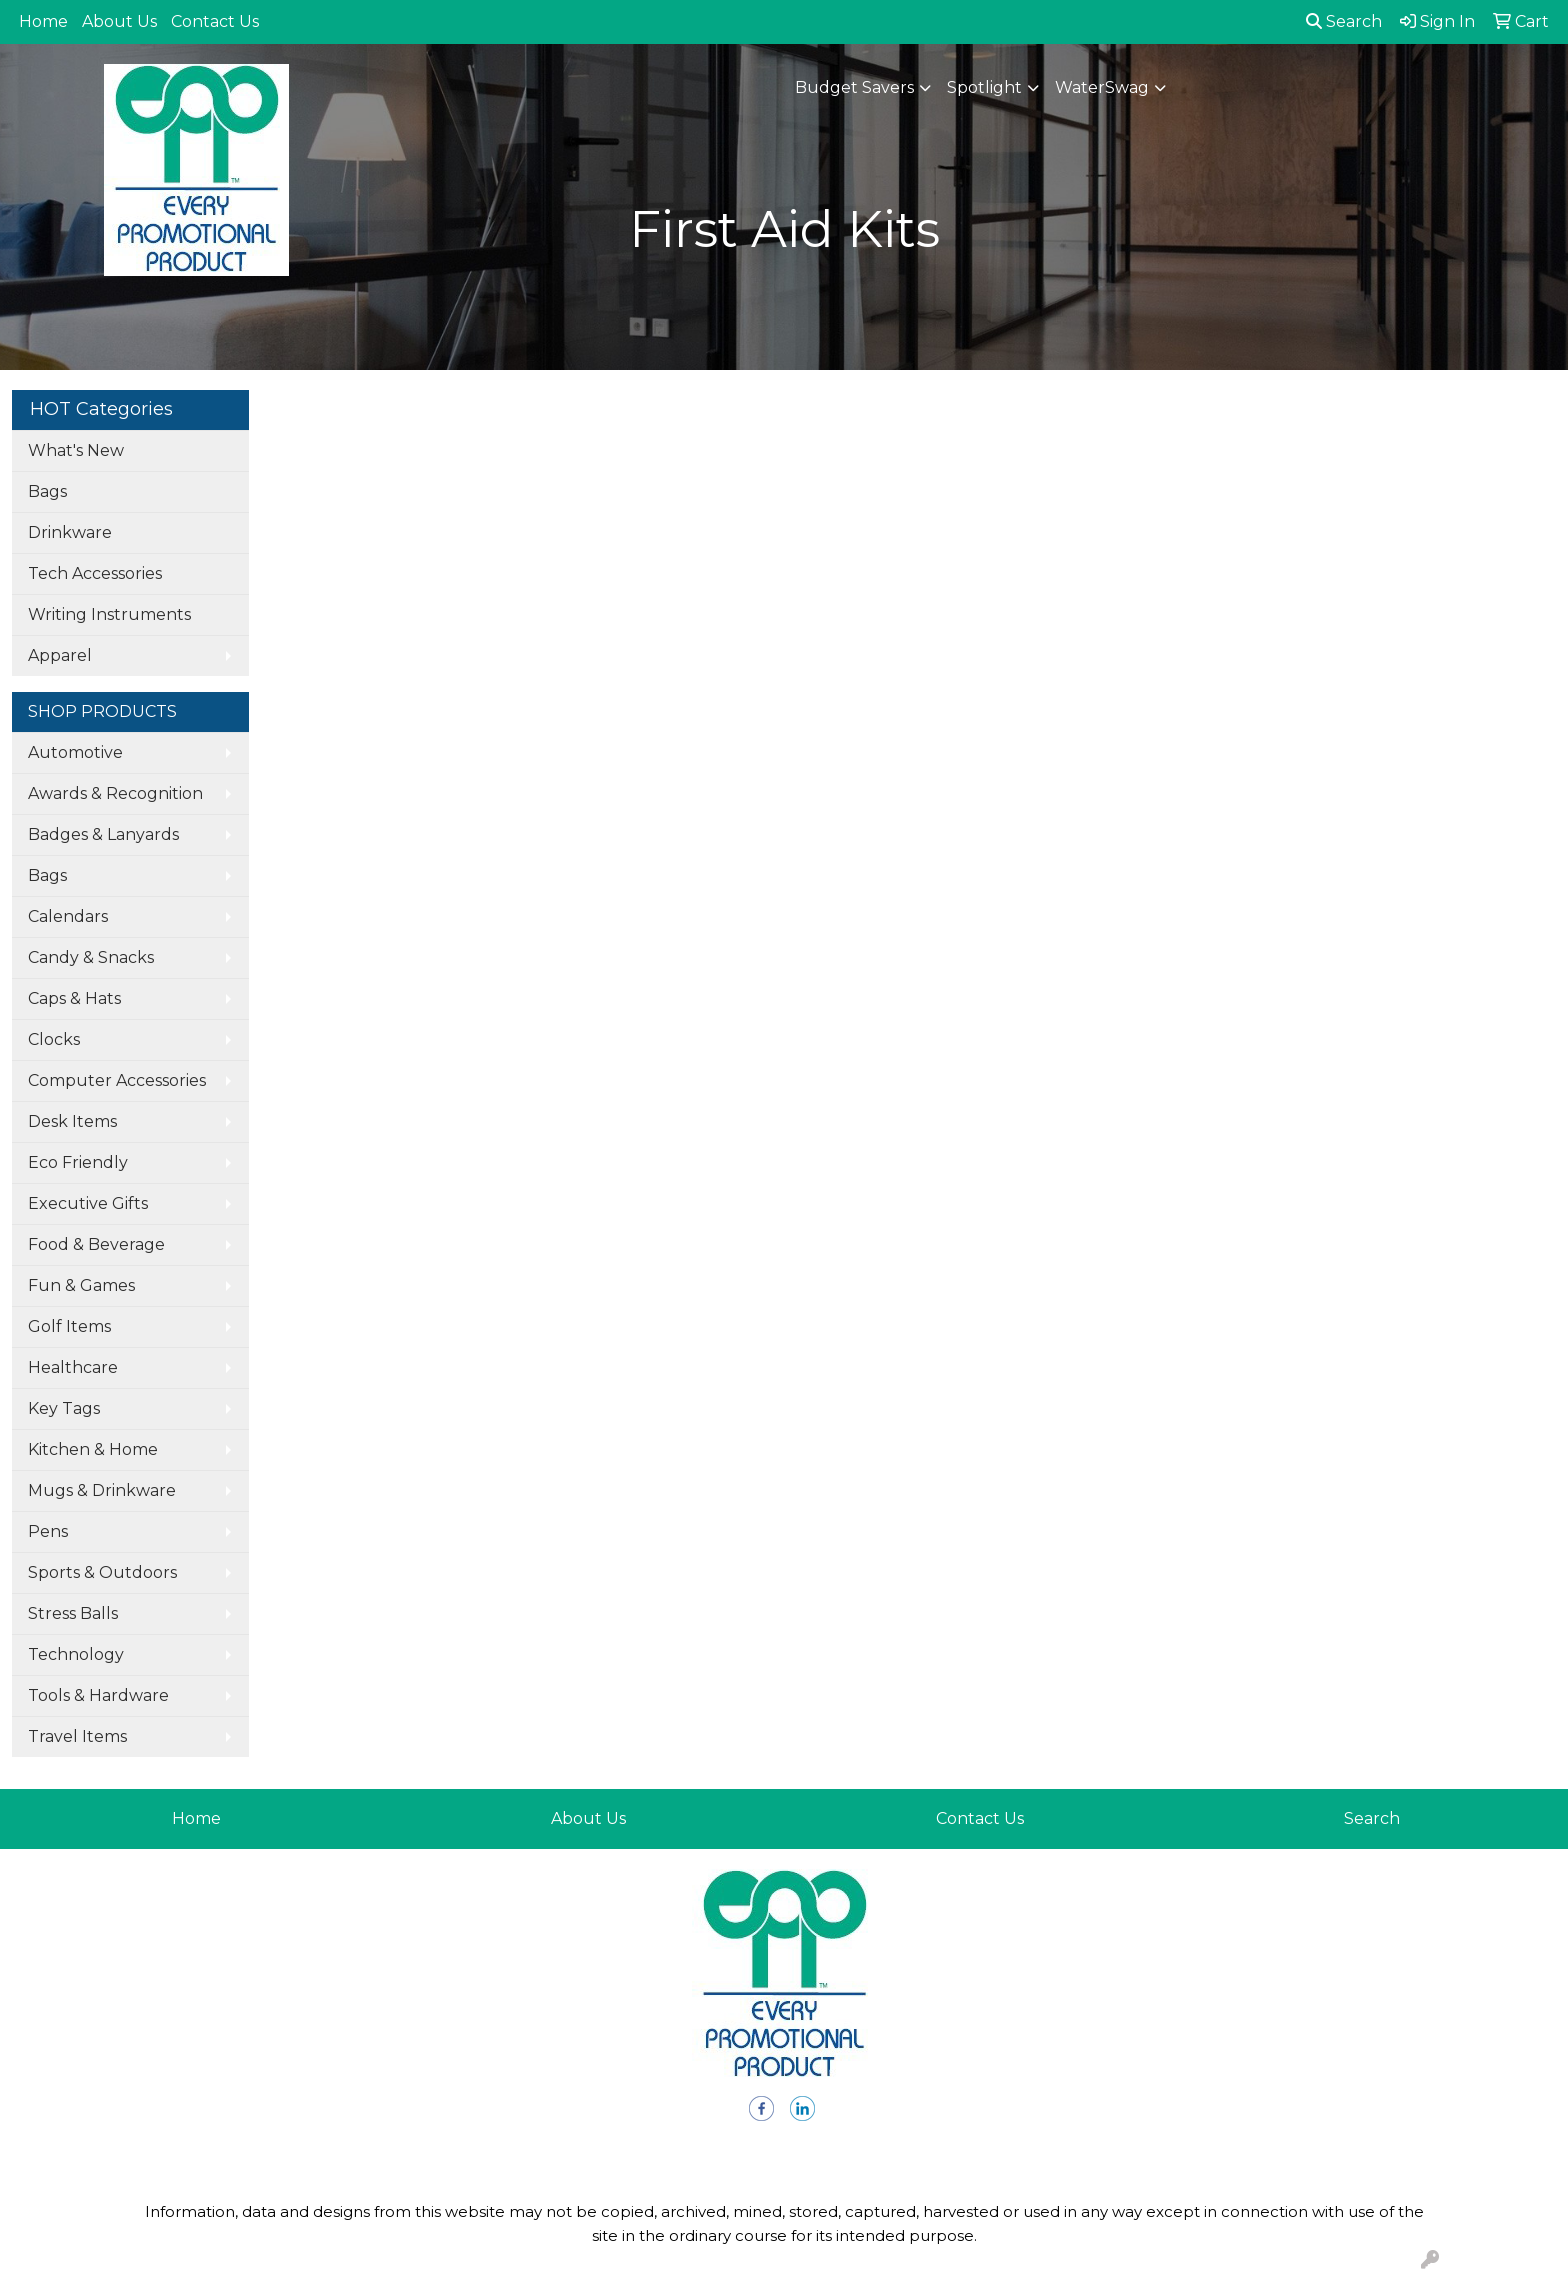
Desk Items (72, 1121)
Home (43, 21)
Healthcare (73, 1367)
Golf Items (69, 1326)
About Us (119, 21)
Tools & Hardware (98, 1695)
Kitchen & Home (93, 1449)
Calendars (68, 916)
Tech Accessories (95, 573)
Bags (47, 491)
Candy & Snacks (91, 957)
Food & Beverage (96, 1244)
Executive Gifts (88, 1203)
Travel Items (77, 1736)
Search (1344, 21)
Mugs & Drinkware (102, 1490)
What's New (76, 450)
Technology (76, 1654)
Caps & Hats (74, 998)
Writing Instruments (109, 614)
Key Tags (64, 1408)
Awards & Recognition (115, 793)
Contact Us (215, 21)
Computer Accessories (117, 1080)
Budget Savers (854, 87)
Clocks (54, 1039)
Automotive (75, 752)
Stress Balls (73, 1613)
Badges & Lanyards (103, 834)
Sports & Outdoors (102, 1572)
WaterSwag (1102, 87)
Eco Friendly (78, 1162)
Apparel (60, 655)
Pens (48, 1531)
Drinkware (70, 532)
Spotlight (984, 87)
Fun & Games (81, 1285)
